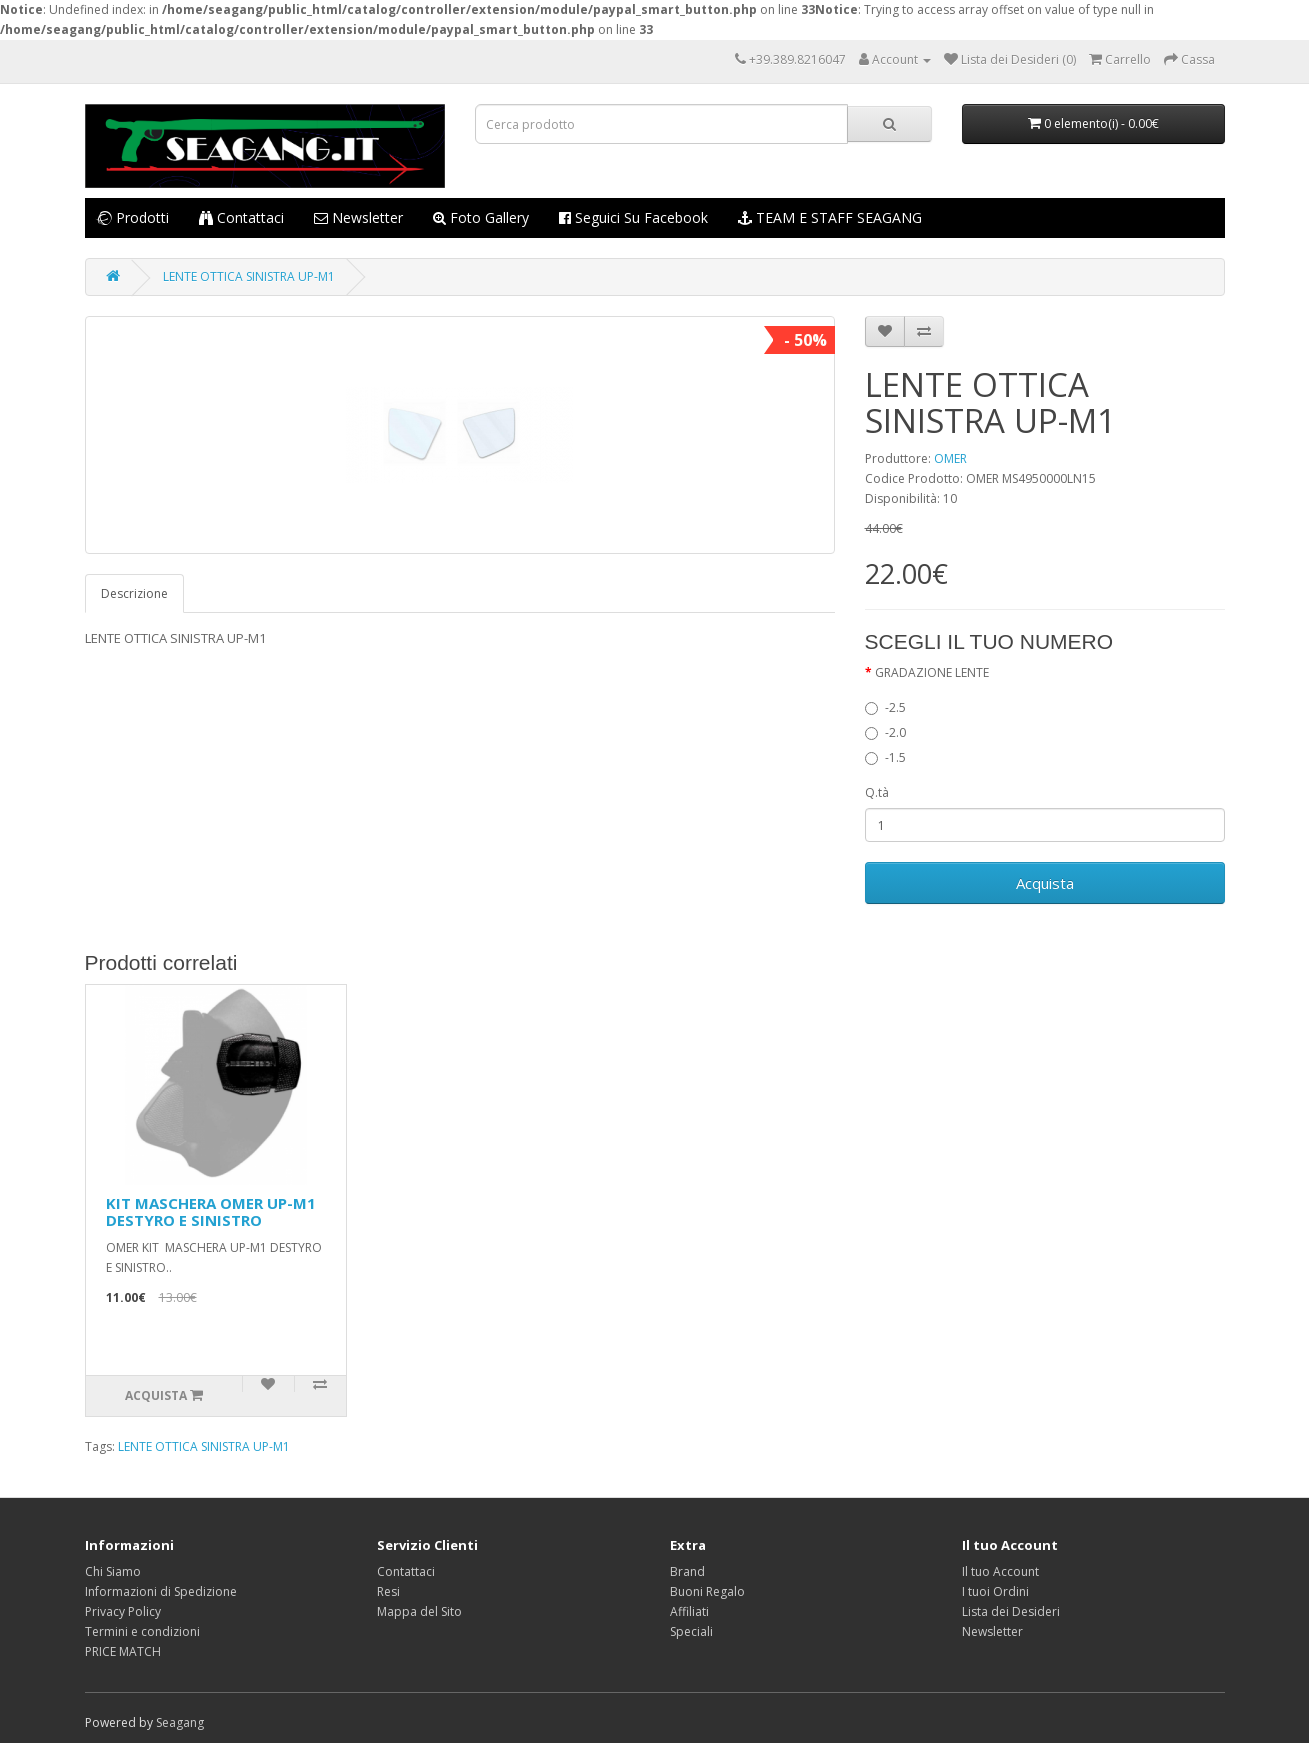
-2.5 (885, 707)
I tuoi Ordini (995, 1591)
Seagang (180, 1722)
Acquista (1045, 883)
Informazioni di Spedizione (161, 1591)
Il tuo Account (1000, 1571)
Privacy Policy (123, 1611)
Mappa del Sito (419, 1611)
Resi (388, 1591)
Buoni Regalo (707, 1591)
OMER (950, 458)
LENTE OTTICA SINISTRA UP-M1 (249, 276)
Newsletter (358, 217)
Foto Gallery (481, 217)
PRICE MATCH (123, 1651)
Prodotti (132, 217)
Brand (687, 1571)
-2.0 (885, 732)
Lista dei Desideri (1011, 1611)
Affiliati (689, 1611)
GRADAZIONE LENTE (932, 672)
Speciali (691, 1631)
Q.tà (877, 792)
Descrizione (134, 593)
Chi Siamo (113, 1571)
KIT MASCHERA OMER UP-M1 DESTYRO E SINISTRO (211, 1211)
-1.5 (885, 757)
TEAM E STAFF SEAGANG (830, 217)
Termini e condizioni (142, 1631)
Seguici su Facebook (633, 217)
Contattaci (241, 217)
